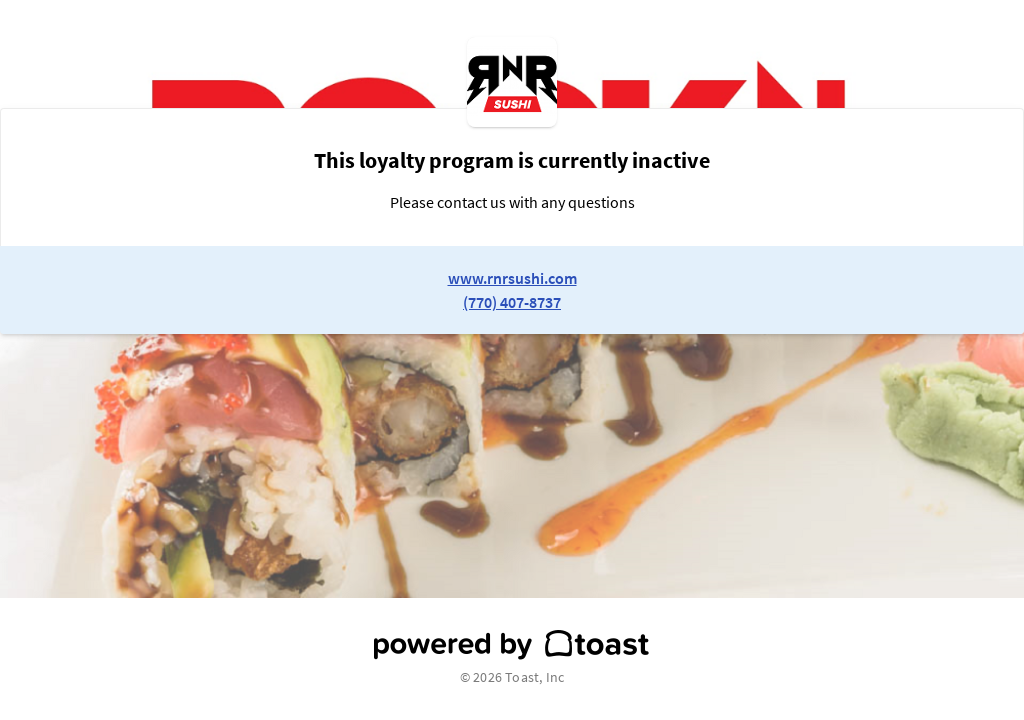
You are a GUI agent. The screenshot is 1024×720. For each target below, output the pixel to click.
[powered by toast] (512, 645)
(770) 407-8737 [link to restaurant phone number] (512, 302)
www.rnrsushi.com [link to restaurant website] (512, 278)
